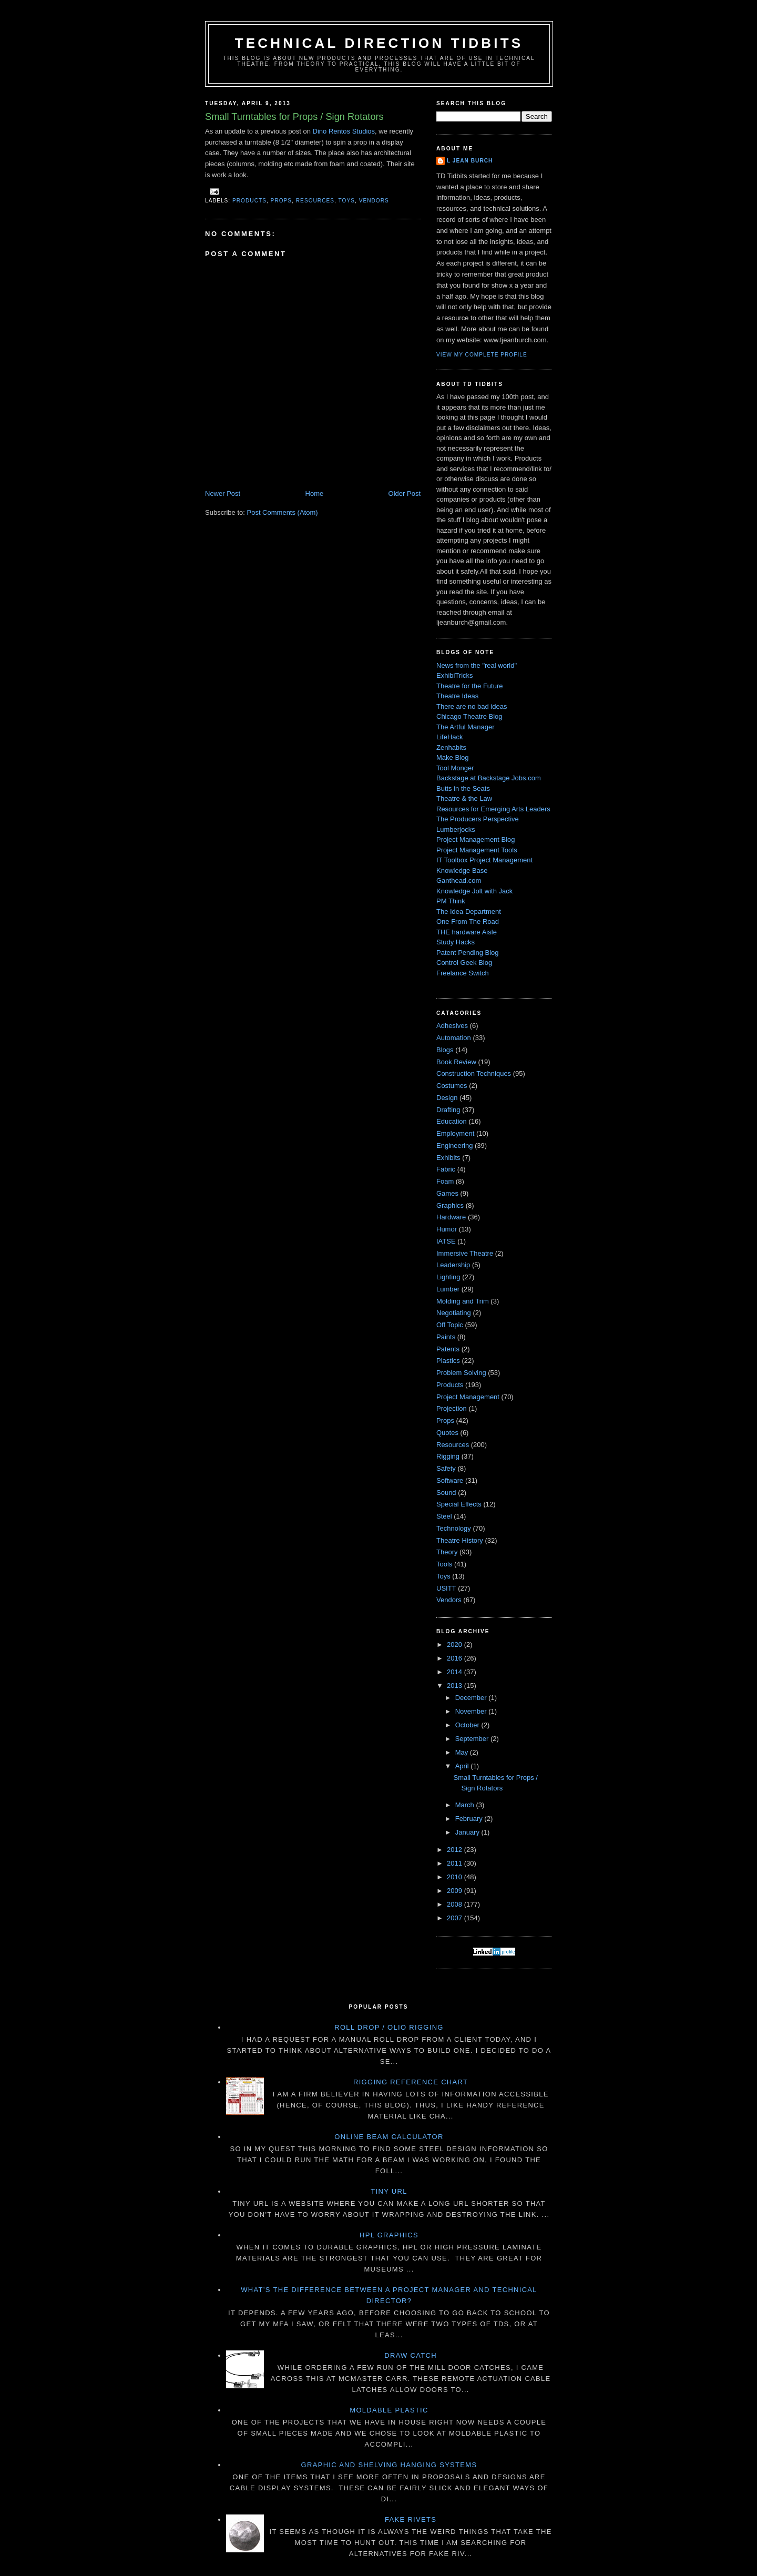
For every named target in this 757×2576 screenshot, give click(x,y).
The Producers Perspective (477, 819)
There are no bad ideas (471, 706)
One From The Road (467, 921)
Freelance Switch (462, 973)
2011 (455, 1863)
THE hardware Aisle (466, 932)
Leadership (453, 1265)
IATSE (446, 1241)
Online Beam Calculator (388, 2137)
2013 (455, 1685)
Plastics (448, 1361)
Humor (446, 1229)
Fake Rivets (410, 2519)
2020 (455, 1644)
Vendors (374, 200)
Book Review (456, 1062)
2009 (455, 1891)
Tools (444, 1564)
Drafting (448, 1110)
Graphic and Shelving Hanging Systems (389, 2465)
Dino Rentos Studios (344, 131)
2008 (455, 1904)
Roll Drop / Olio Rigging (388, 2027)
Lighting (448, 1277)
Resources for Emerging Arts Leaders (493, 809)
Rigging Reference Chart (410, 2082)
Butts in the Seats (463, 788)
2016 (455, 1658)
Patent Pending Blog (467, 952)
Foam (445, 1181)
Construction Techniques (473, 1073)
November (472, 1711)
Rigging (447, 1456)
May (462, 1752)
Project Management (467, 1397)
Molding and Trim (462, 1301)
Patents (447, 1349)
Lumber (447, 1289)
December (472, 1698)
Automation (453, 1038)
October (468, 1725)
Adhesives (452, 1026)
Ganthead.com (458, 880)
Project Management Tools (476, 850)
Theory (446, 1552)
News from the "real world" (476, 665)
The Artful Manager (465, 727)
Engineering (454, 1145)
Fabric (445, 1169)
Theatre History (459, 1540)
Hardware (451, 1217)
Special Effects (459, 1504)
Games (447, 1193)
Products (249, 200)
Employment (455, 1133)
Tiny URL (389, 2191)
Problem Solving (461, 1373)
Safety (446, 1468)
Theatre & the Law (464, 798)
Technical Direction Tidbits (379, 43)
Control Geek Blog (464, 962)
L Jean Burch (470, 161)
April (463, 1766)
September (472, 1739)
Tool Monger (455, 768)
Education (451, 1121)
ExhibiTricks (454, 675)
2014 (455, 1672)
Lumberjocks (455, 829)
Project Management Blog (475, 839)
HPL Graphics (389, 2235)
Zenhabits (451, 747)
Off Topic (449, 1325)
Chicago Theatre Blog (469, 716)
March (465, 1805)
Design (446, 1098)
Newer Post (222, 493)
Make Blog (452, 757)
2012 (455, 1850)
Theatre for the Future (469, 686)
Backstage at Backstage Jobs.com (488, 778)
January (468, 1832)
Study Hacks (455, 942)
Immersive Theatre (464, 1253)
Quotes (447, 1433)
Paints (445, 1337)
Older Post (404, 493)
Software (449, 1480)
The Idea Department (468, 911)
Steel (444, 1516)
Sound (446, 1492)
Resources (315, 200)
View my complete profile (481, 355)
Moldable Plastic (389, 2410)
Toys (347, 200)
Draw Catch (410, 2355)
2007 (455, 1918)
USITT (446, 1588)
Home (314, 493)
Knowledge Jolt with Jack (474, 891)
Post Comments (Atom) (282, 512)
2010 (455, 1877)
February (470, 1818)
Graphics (450, 1205)
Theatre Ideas (457, 696)
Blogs (445, 1050)
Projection (451, 1408)
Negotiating (453, 1313)
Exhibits (448, 1158)
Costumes (451, 1086)
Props (281, 200)
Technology (453, 1528)
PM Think (450, 901)
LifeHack (449, 737)
